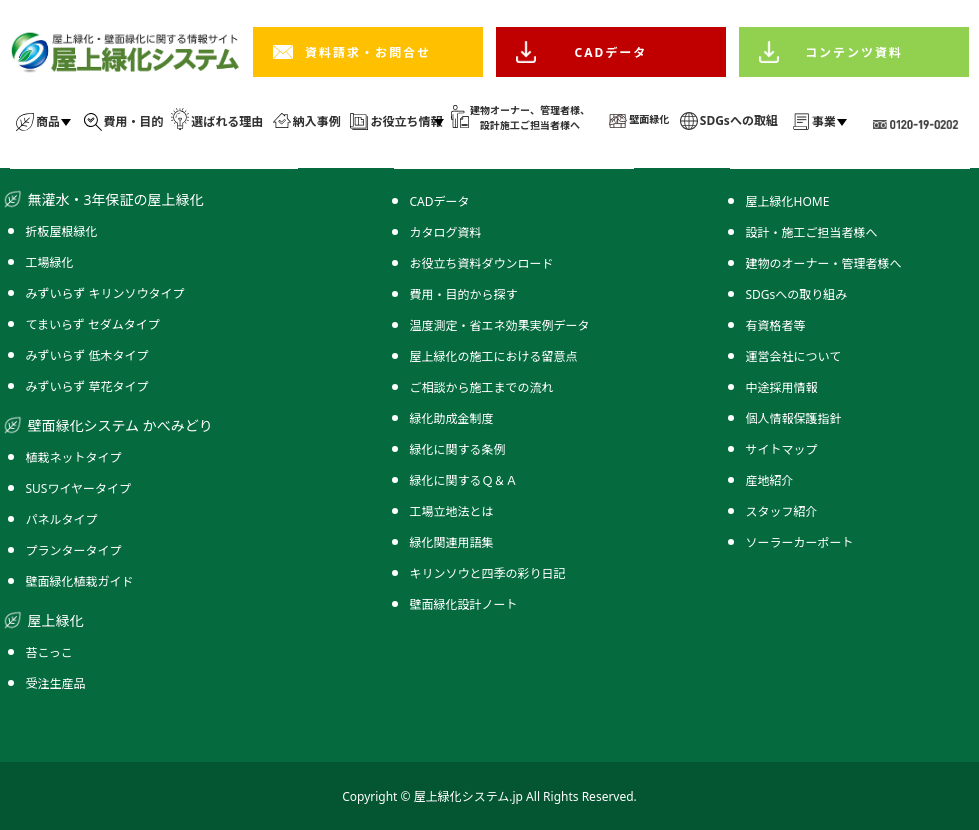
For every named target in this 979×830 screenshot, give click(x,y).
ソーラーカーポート (800, 542)
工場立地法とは (452, 511)
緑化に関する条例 (458, 449)
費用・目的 (134, 121)
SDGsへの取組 (739, 120)
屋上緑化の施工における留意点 (494, 356)
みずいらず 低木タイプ (87, 355)
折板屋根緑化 (62, 231)
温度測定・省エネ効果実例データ (500, 325)
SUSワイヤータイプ (79, 488)
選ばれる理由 (227, 121)
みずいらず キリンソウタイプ (105, 293)
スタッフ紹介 (782, 511)
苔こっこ (49, 652)
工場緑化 (50, 262)
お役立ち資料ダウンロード (482, 263)
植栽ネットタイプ (74, 457)
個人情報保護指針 (794, 418)
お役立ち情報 (406, 121)
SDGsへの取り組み (797, 294)
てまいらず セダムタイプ (93, 324)
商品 (48, 121)
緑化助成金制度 (452, 418)
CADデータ (611, 52)
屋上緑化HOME (788, 201)
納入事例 (317, 121)
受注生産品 (56, 683)
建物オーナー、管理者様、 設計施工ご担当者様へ (530, 117)
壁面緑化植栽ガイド (80, 581)
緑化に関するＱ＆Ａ (464, 480)
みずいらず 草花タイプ (87, 386)
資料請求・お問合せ (368, 52)
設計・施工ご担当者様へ (812, 232)
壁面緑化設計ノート (464, 604)
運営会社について (794, 356)
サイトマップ (782, 449)
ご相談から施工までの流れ (482, 387)
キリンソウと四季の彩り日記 (488, 573)
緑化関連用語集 (452, 542)
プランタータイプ (74, 550)
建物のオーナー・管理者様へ (824, 263)
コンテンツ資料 (854, 52)
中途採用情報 (782, 387)
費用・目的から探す (464, 294)
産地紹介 (770, 480)
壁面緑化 (649, 119)
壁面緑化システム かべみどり (120, 425)
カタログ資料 (446, 232)
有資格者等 (776, 325)
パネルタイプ (62, 519)
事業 (824, 121)
